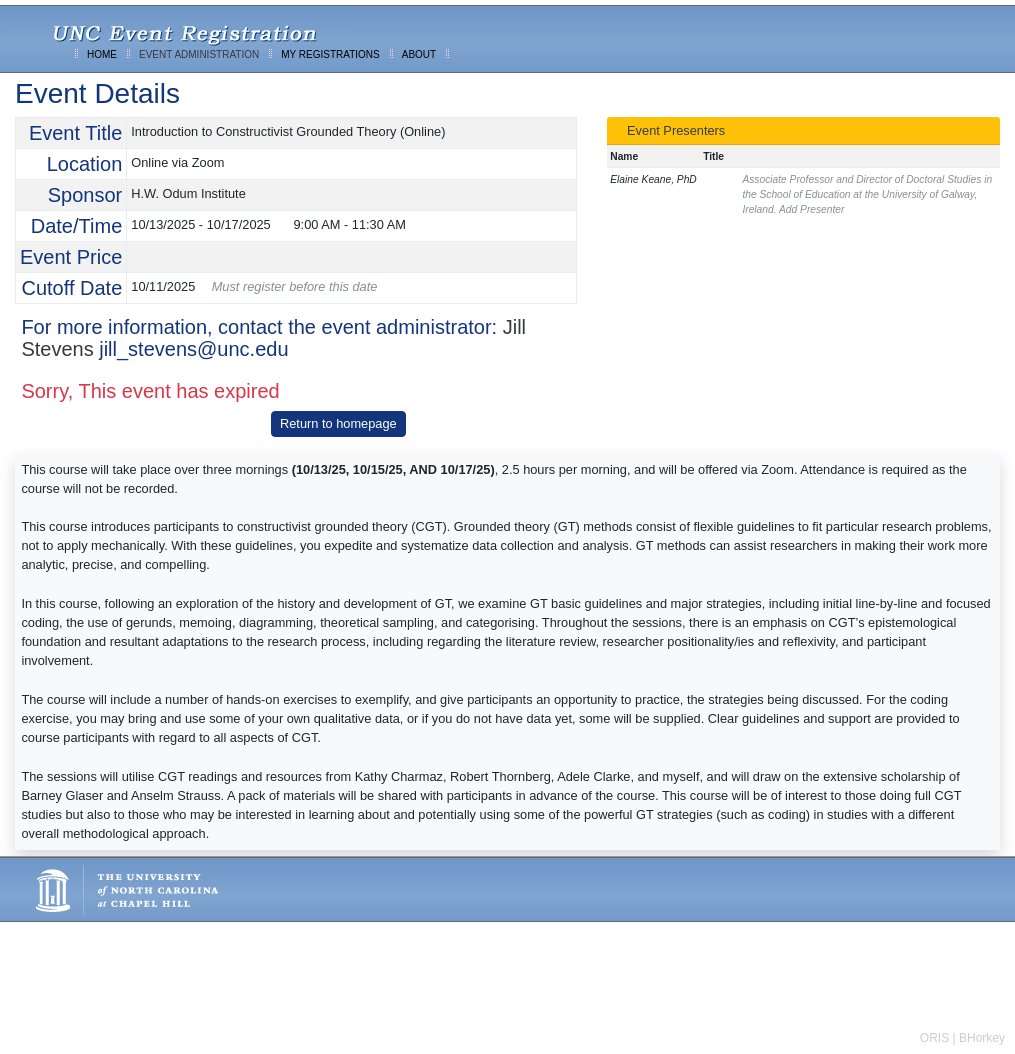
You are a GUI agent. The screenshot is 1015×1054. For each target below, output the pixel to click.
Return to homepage (338, 423)
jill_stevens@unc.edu (193, 349)
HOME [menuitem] (102, 54)
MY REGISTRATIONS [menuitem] (330, 54)
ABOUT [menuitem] (419, 54)
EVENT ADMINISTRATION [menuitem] (199, 54)
